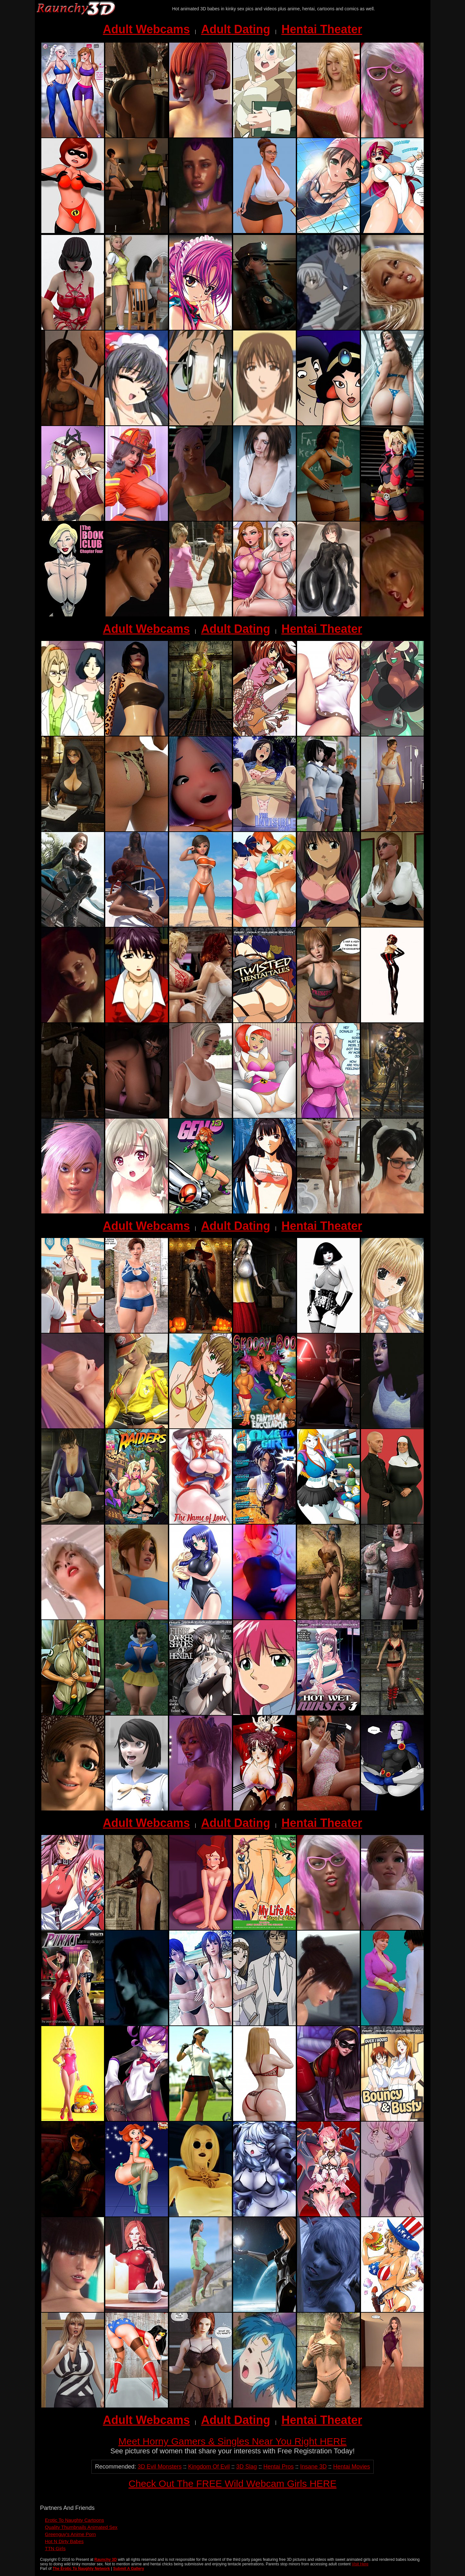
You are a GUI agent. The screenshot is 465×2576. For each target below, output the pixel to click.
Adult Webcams (146, 29)
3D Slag (246, 2466)
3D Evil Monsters (159, 2466)
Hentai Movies (351, 2466)
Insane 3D (313, 2466)
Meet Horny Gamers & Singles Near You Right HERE (233, 2441)
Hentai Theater (321, 29)
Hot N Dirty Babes (64, 2541)
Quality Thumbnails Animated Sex (81, 2527)
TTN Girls (55, 2548)
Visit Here (360, 2564)
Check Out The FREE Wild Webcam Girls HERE (232, 2483)
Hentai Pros (279, 2466)
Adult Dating (235, 29)
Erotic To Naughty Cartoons (74, 2520)
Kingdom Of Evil (209, 2466)
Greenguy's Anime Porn (70, 2534)
